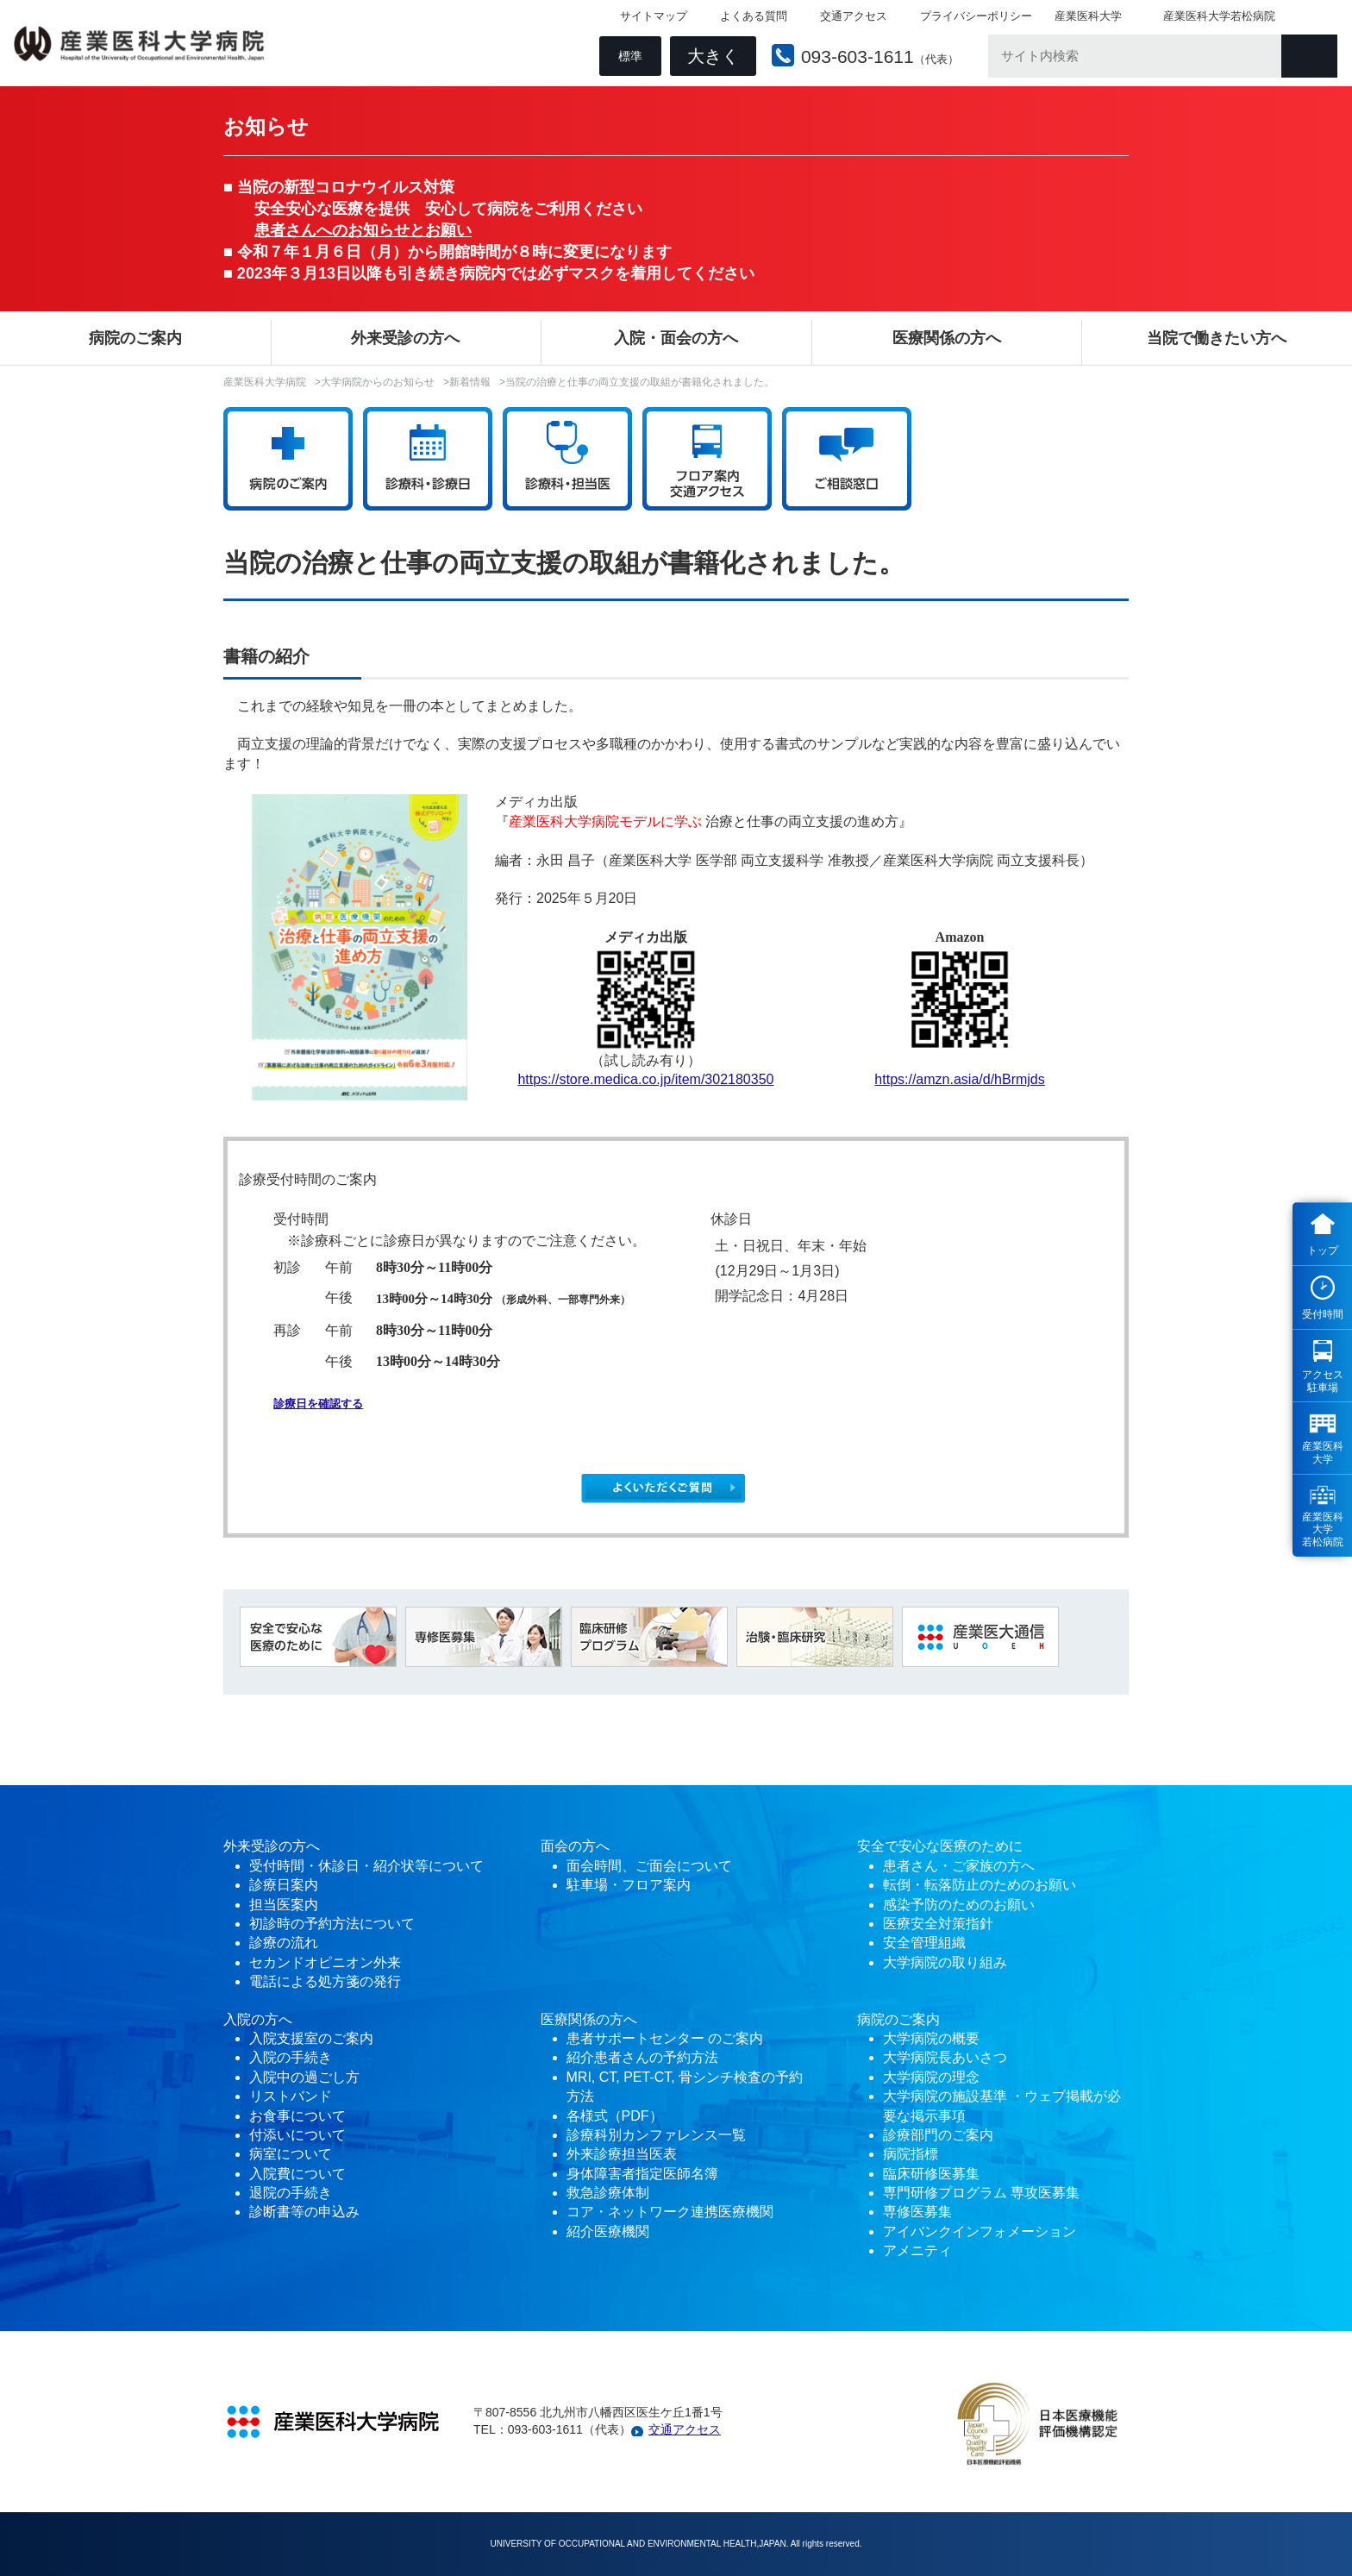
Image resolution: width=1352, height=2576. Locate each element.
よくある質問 (750, 17)
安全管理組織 (924, 1942)
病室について (290, 2154)
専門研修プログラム (981, 2192)
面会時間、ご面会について (649, 1865)
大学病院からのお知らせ (378, 382)
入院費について (297, 2173)
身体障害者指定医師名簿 (642, 2173)
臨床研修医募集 (931, 2173)
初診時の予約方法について (332, 1923)
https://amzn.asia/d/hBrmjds (959, 1079)
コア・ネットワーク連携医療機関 (669, 2211)
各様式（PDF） (614, 2116)
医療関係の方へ (946, 338)
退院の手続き (290, 2192)
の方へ (589, 1846)
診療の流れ (283, 1942)
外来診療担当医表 (621, 2154)
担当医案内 (283, 1904)
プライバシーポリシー (973, 17)
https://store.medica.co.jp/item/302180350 (645, 1079)
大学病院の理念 (931, 2077)
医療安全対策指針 (938, 1923)
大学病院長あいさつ (945, 2057)
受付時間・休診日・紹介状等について (366, 1865)
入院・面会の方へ (676, 338)
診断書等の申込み (304, 2211)
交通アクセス (850, 17)
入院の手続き (290, 2057)
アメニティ (917, 2250)
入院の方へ (257, 2019)
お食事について (297, 2116)
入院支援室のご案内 (311, 2038)
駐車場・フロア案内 (628, 1884)
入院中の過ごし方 (304, 2077)
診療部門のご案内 (938, 2135)
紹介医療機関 (609, 2231)
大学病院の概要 (931, 2038)
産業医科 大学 (1322, 1452)
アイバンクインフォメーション (979, 2231)
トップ (1322, 1250)
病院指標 (910, 2154)
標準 (627, 57)
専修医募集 (917, 2211)
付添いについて (297, 2135)
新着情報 (470, 382)
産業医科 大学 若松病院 (1322, 1529)
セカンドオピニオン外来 (325, 1962)
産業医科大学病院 (264, 382)
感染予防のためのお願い (959, 1904)
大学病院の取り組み (945, 1962)
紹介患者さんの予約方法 (642, 2057)
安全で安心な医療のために (940, 1846)
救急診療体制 (607, 2192)
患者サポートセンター (635, 2038)
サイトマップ (650, 17)
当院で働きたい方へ (1216, 338)
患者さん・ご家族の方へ (959, 1865)
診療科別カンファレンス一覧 (656, 2135)
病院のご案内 (135, 338)
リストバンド (290, 2096)
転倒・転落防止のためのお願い (979, 1884)
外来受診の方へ (405, 338)
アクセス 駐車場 (1322, 1381)
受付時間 (1322, 1314)
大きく (709, 56)
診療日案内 (283, 1884)
